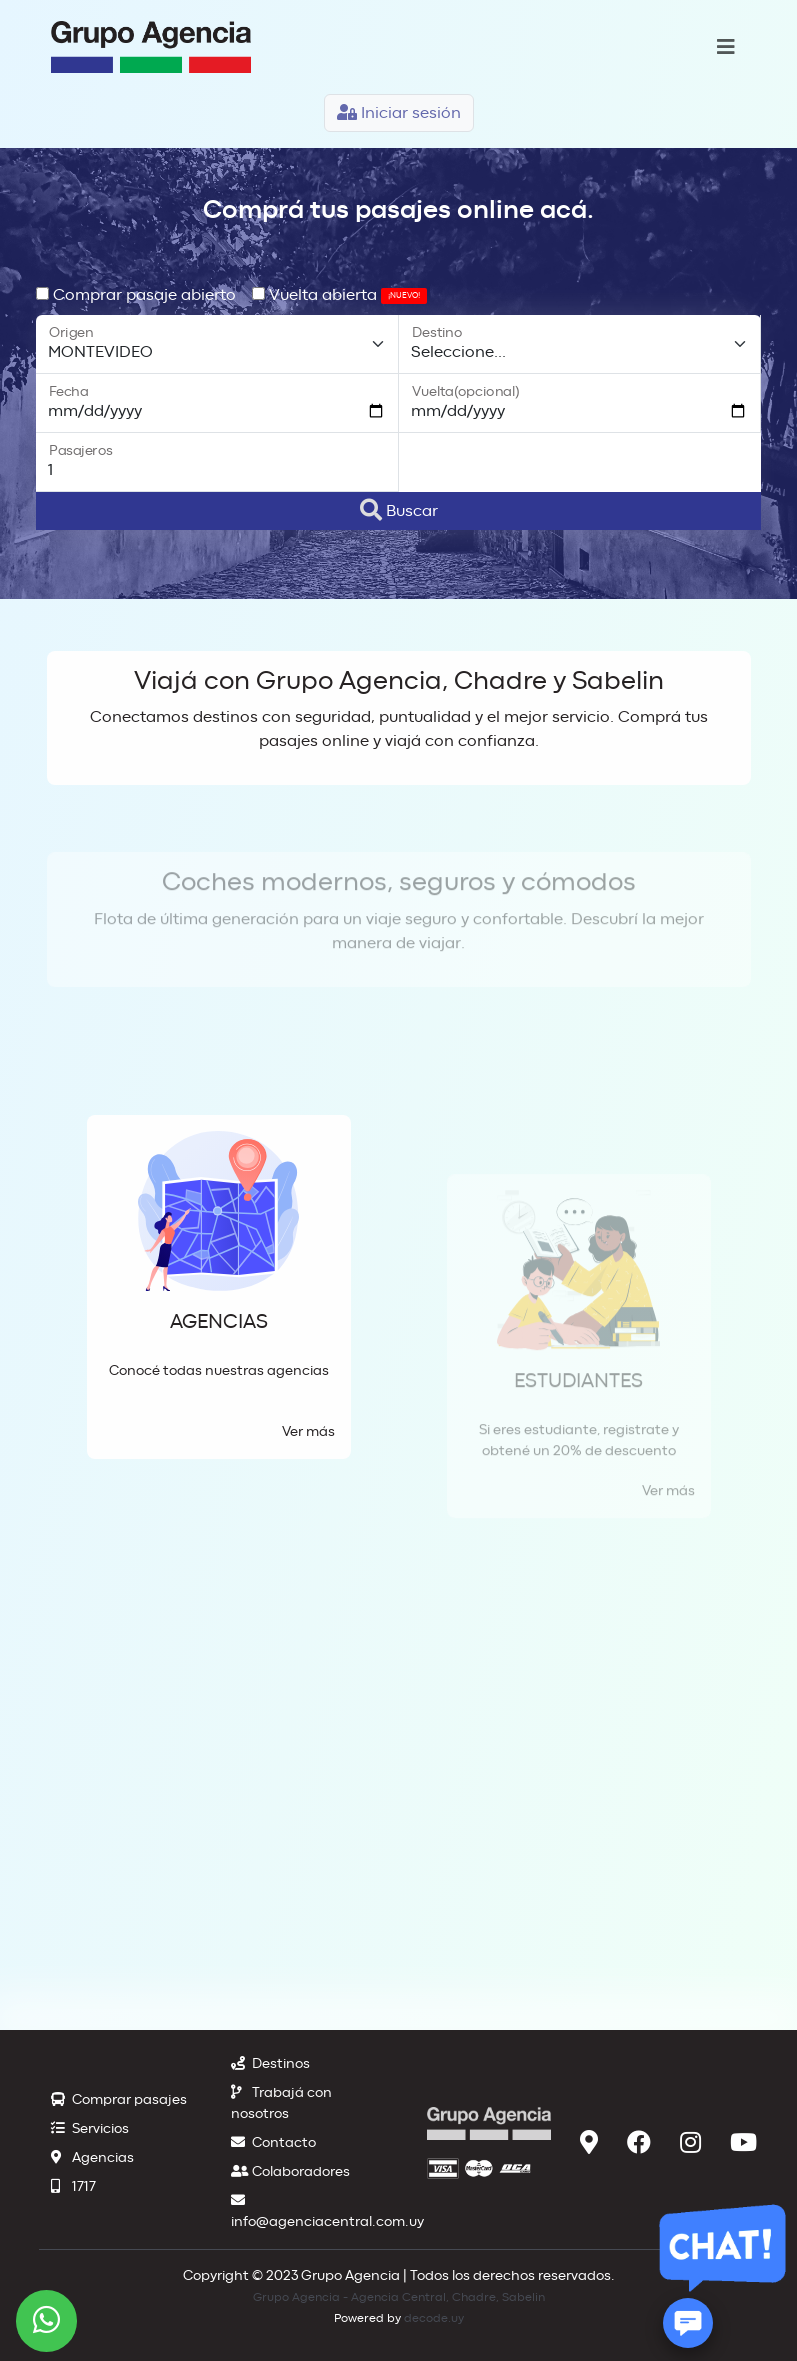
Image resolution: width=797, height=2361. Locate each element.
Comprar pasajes (119, 2100)
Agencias (92, 2158)
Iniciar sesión (399, 112)
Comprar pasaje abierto (136, 295)
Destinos (270, 2064)
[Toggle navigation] (726, 47)
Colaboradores (290, 2172)
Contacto (273, 2143)
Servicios (90, 2129)
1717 (73, 2187)
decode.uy (434, 2318)
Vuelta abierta (339, 295)
